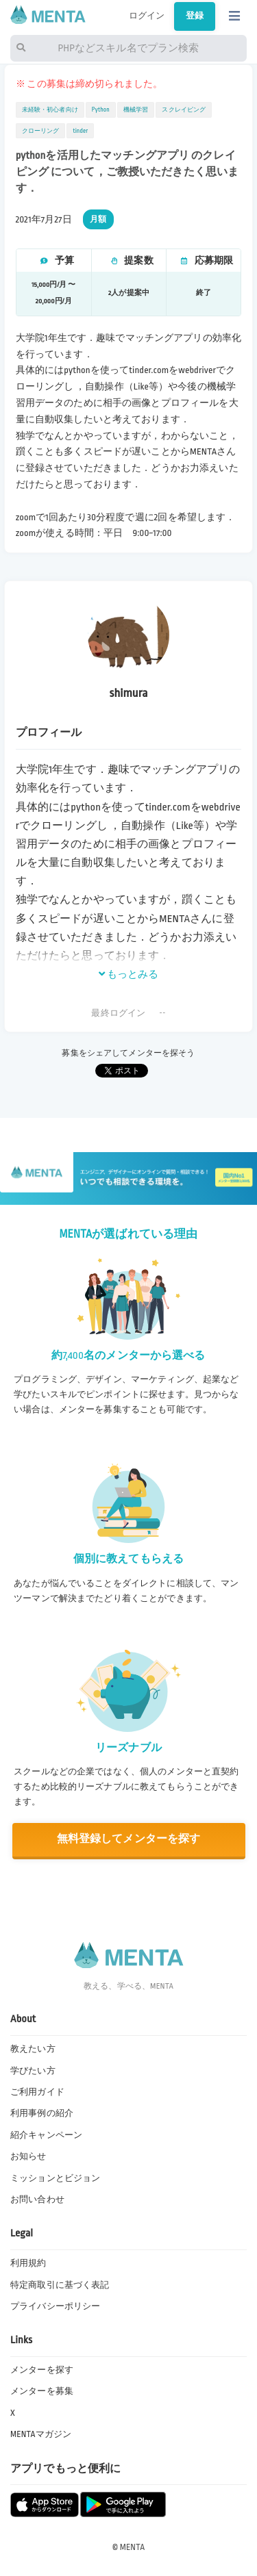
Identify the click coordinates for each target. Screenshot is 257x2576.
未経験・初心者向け (50, 109)
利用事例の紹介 (41, 2113)
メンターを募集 (41, 2391)
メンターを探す (41, 2370)
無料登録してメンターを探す (129, 1839)
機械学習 (136, 109)
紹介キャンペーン (46, 2135)
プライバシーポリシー (55, 2306)
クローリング (41, 130)
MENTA (132, 2547)
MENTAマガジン (40, 2434)
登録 (195, 16)
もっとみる (129, 974)
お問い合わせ (37, 2199)
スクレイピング (184, 109)
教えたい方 (33, 2049)
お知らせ (28, 2156)
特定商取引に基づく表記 (59, 2285)
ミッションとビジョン (55, 2178)
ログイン (147, 16)
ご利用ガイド (37, 2092)
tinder (80, 130)
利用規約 (28, 2263)
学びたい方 (33, 2071)
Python (101, 109)
